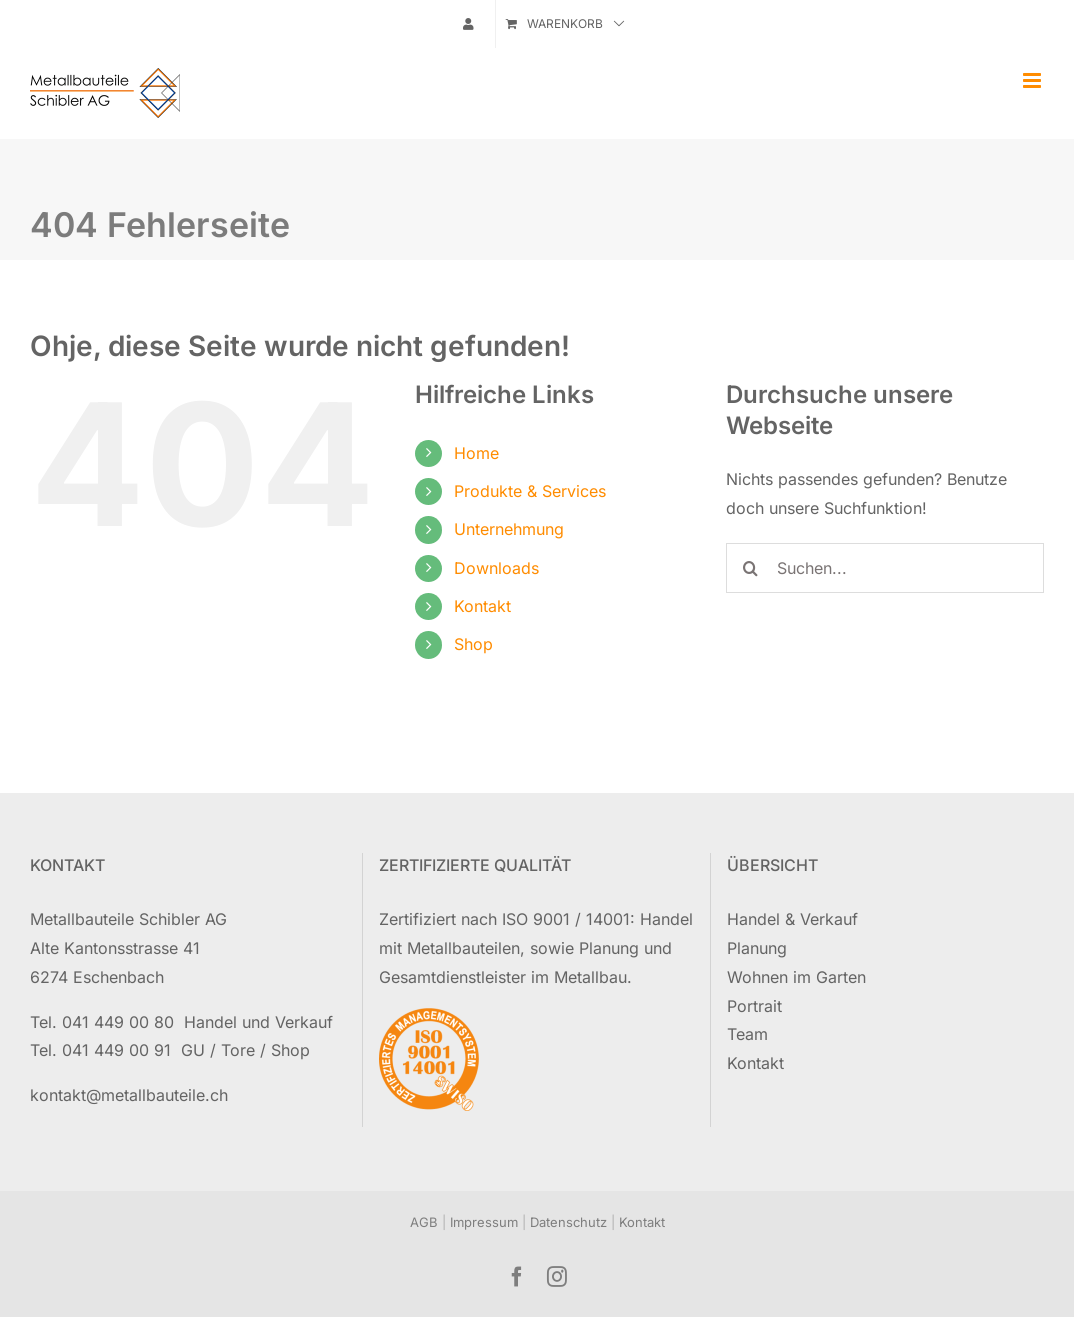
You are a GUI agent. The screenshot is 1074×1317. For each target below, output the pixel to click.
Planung (757, 948)
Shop (473, 644)
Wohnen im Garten (796, 977)
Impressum (484, 1222)
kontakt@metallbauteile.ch (129, 1095)
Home (476, 453)
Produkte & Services (530, 491)
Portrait (754, 1006)
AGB (424, 1222)
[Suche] (751, 568)
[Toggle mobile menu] (1033, 80)
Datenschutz (568, 1222)
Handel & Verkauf (792, 919)
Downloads (496, 568)
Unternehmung (509, 529)
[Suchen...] (885, 568)
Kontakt (482, 606)
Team (747, 1034)
